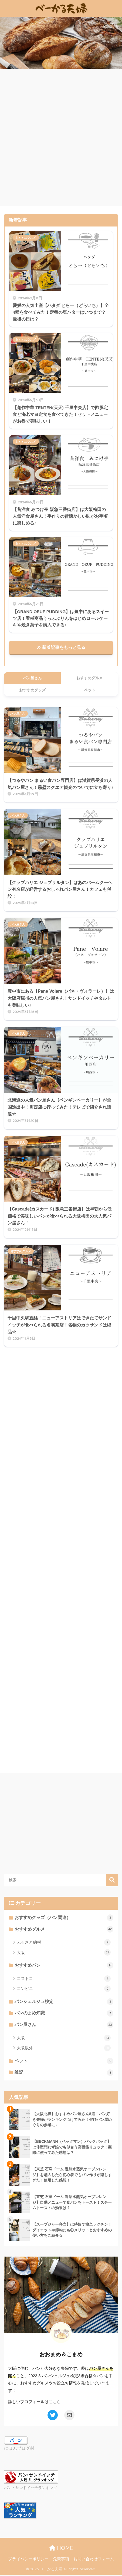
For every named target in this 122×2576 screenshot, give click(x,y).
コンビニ (64, 1988)
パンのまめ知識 (64, 2013)
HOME (61, 2548)
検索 (112, 1880)
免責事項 (61, 2559)
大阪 (64, 1952)
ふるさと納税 (64, 1942)
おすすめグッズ (32, 690)
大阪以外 (64, 2048)
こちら (55, 2402)
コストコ (64, 1978)
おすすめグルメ (25, 238)
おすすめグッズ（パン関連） (64, 1917)
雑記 (64, 2072)
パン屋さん (32, 678)
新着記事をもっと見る (61, 647)
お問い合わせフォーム (93, 2559)
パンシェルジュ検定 (64, 2001)
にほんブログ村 (19, 2448)
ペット (89, 690)
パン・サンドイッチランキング (30, 2488)
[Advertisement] (61, 144)
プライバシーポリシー (28, 2559)
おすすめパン (64, 1965)
